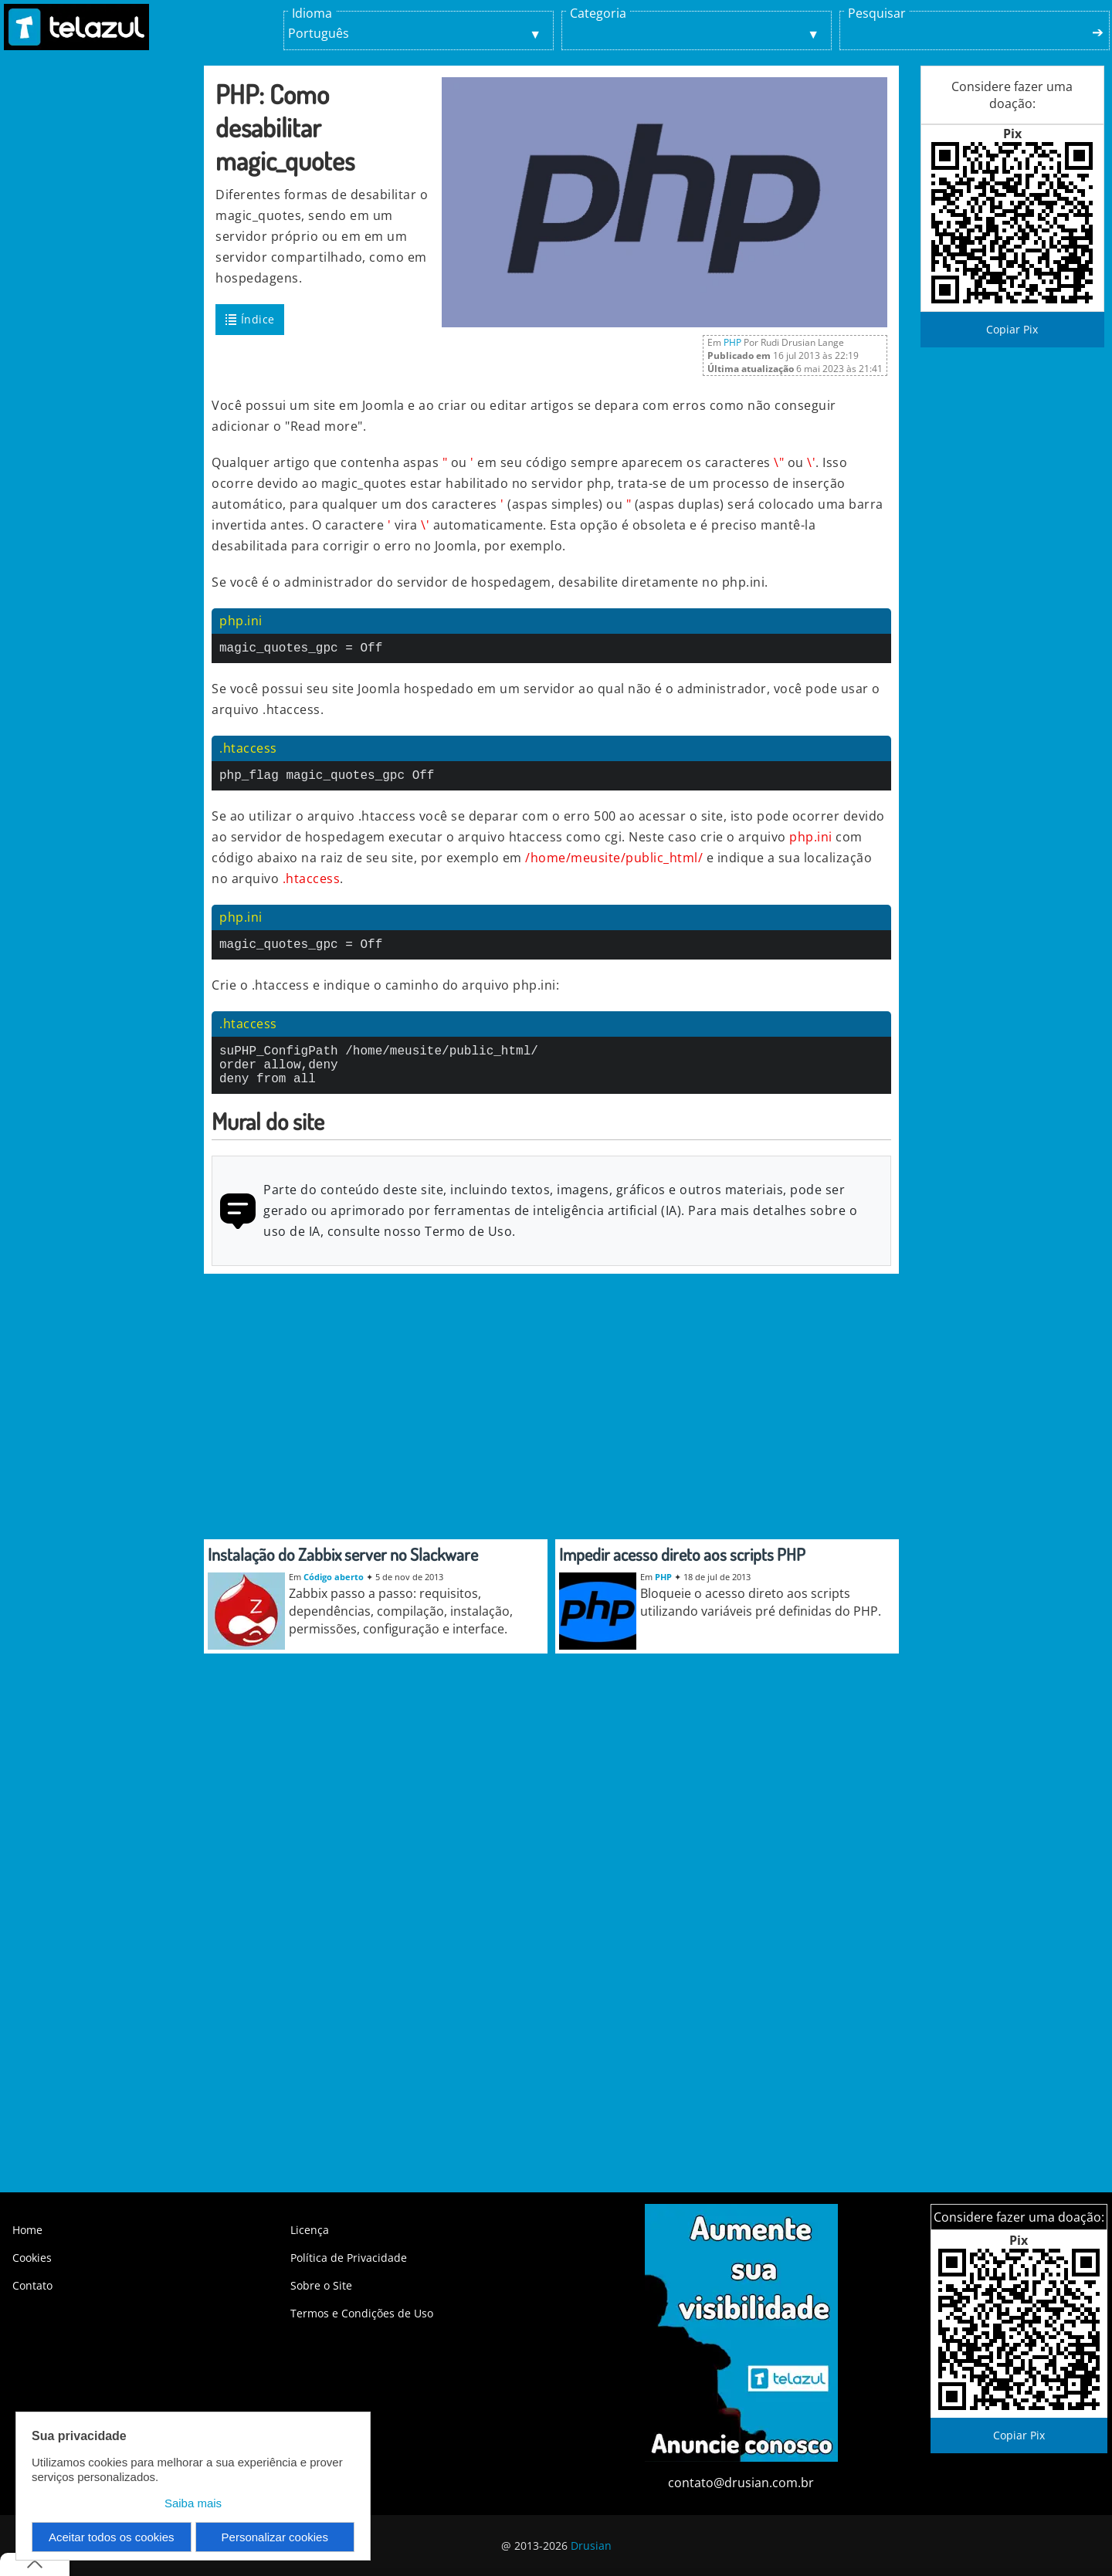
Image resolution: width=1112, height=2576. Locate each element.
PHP (732, 342)
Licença (309, 2229)
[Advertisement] (100, 323)
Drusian (591, 2545)
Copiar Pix (1012, 329)
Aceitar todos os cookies (112, 2537)
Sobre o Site (321, 2285)
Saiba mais (193, 2503)
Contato (32, 2285)
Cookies (32, 2257)
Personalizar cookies (275, 2537)
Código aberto (333, 1595)
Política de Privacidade (348, 2257)
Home (27, 2229)
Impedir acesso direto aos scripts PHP (682, 1572)
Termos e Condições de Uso (361, 2313)
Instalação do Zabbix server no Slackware (343, 1572)
